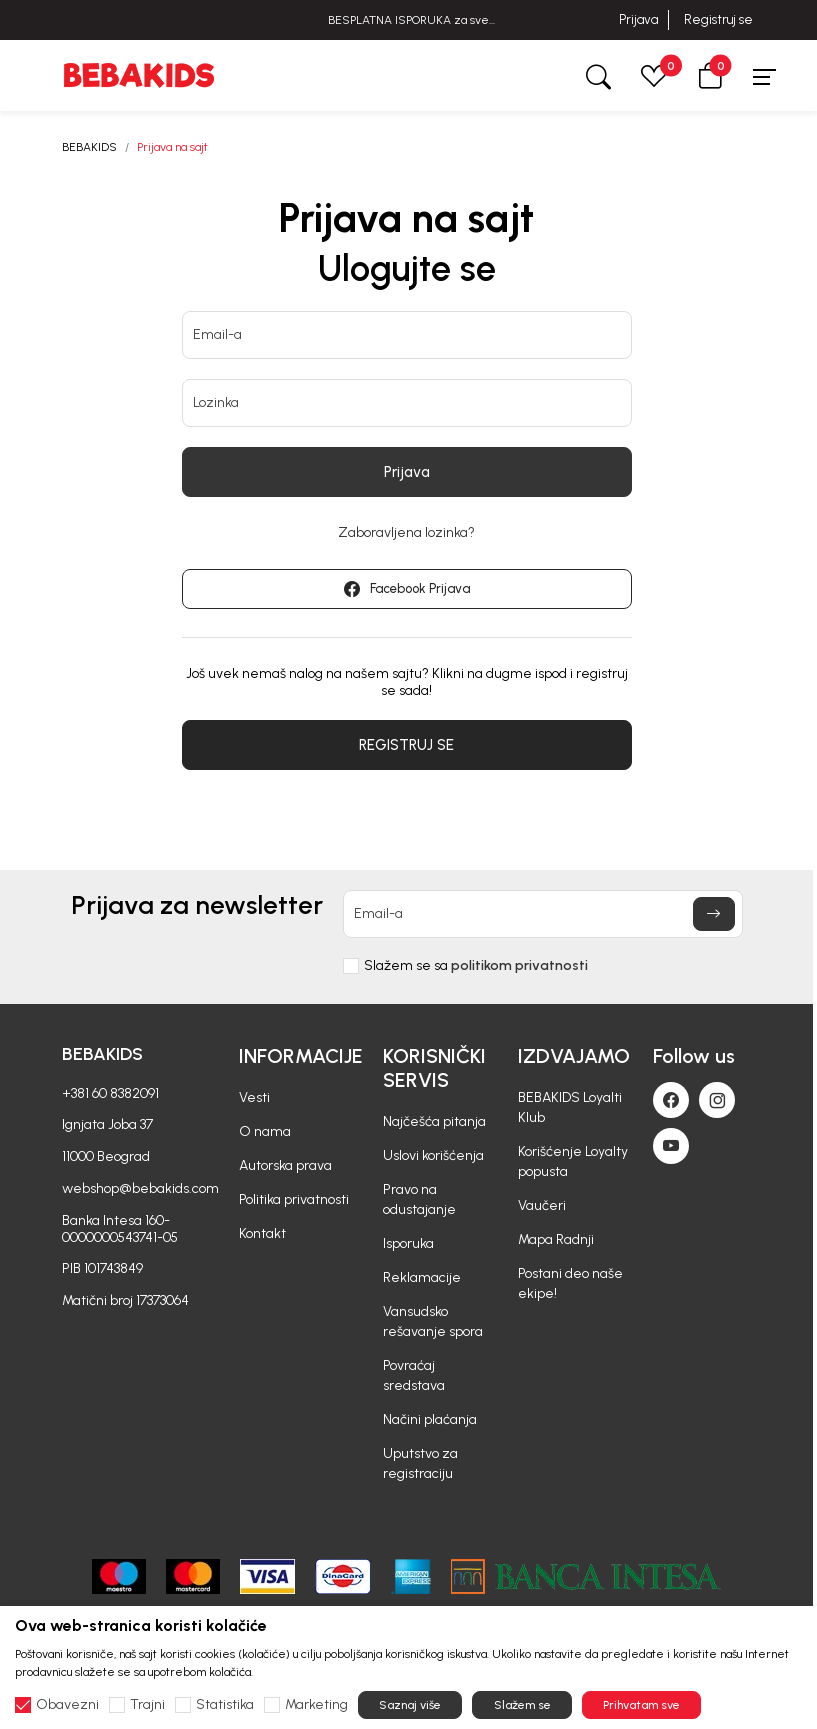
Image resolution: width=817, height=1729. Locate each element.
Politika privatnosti (294, 1199)
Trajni (147, 1705)
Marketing (316, 1705)
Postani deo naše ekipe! (570, 1283)
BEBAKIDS (89, 147)
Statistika (225, 1705)
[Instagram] (717, 1100)
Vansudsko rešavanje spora (433, 1321)
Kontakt (262, 1233)
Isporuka (408, 1243)
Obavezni (67, 1705)
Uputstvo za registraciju (420, 1463)
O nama (265, 1131)
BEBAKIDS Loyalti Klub (570, 1107)
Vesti (254, 1097)
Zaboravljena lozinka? (406, 533)
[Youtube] (671, 1146)
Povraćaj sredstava (414, 1375)
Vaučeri (542, 1205)
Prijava (638, 19)
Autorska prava (285, 1165)
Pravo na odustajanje (419, 1199)
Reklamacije (422, 1277)
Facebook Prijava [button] (407, 589)
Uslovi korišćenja (433, 1155)
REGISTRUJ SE (406, 745)
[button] (710, 75)
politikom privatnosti (519, 965)
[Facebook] (671, 1100)
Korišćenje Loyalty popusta (573, 1161)
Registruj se (718, 19)
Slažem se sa (476, 966)
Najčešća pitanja (434, 1121)
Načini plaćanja (430, 1419)
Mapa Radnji (556, 1239)
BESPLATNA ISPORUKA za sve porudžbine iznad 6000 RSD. (408, 20)
